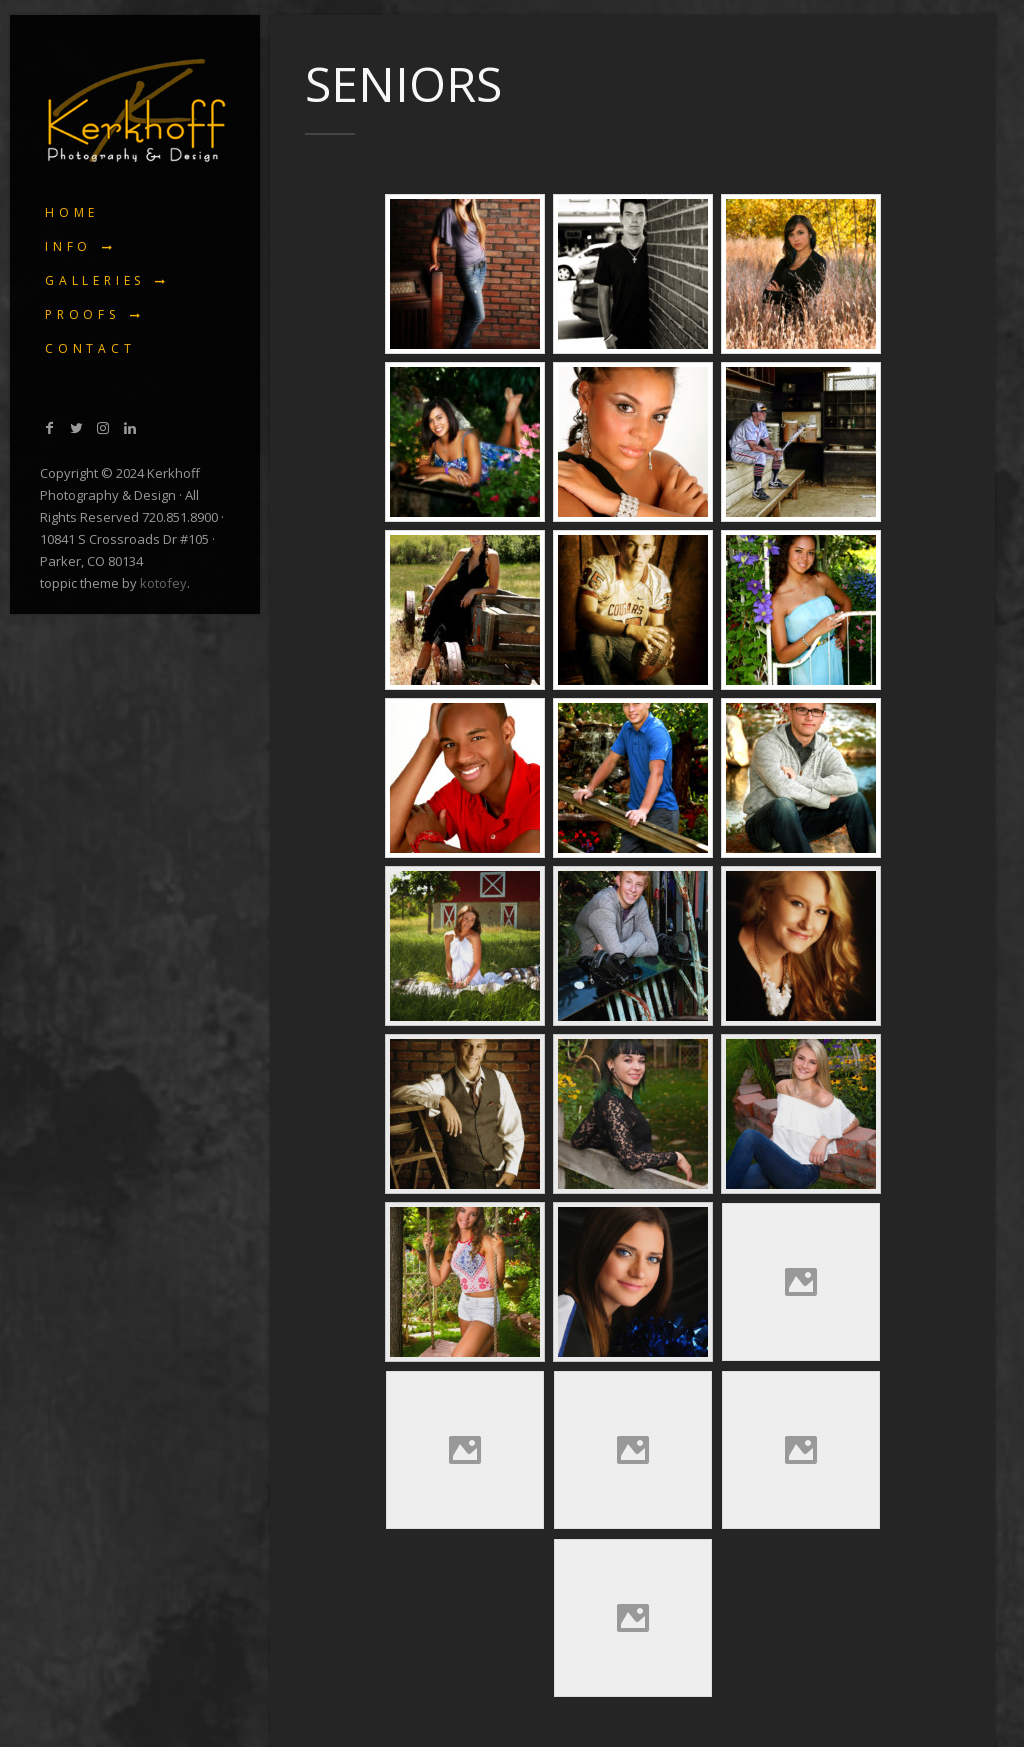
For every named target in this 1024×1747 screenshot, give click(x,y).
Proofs (82, 314)
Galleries (95, 280)
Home (72, 212)
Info (68, 246)
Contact (90, 348)
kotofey (163, 583)
